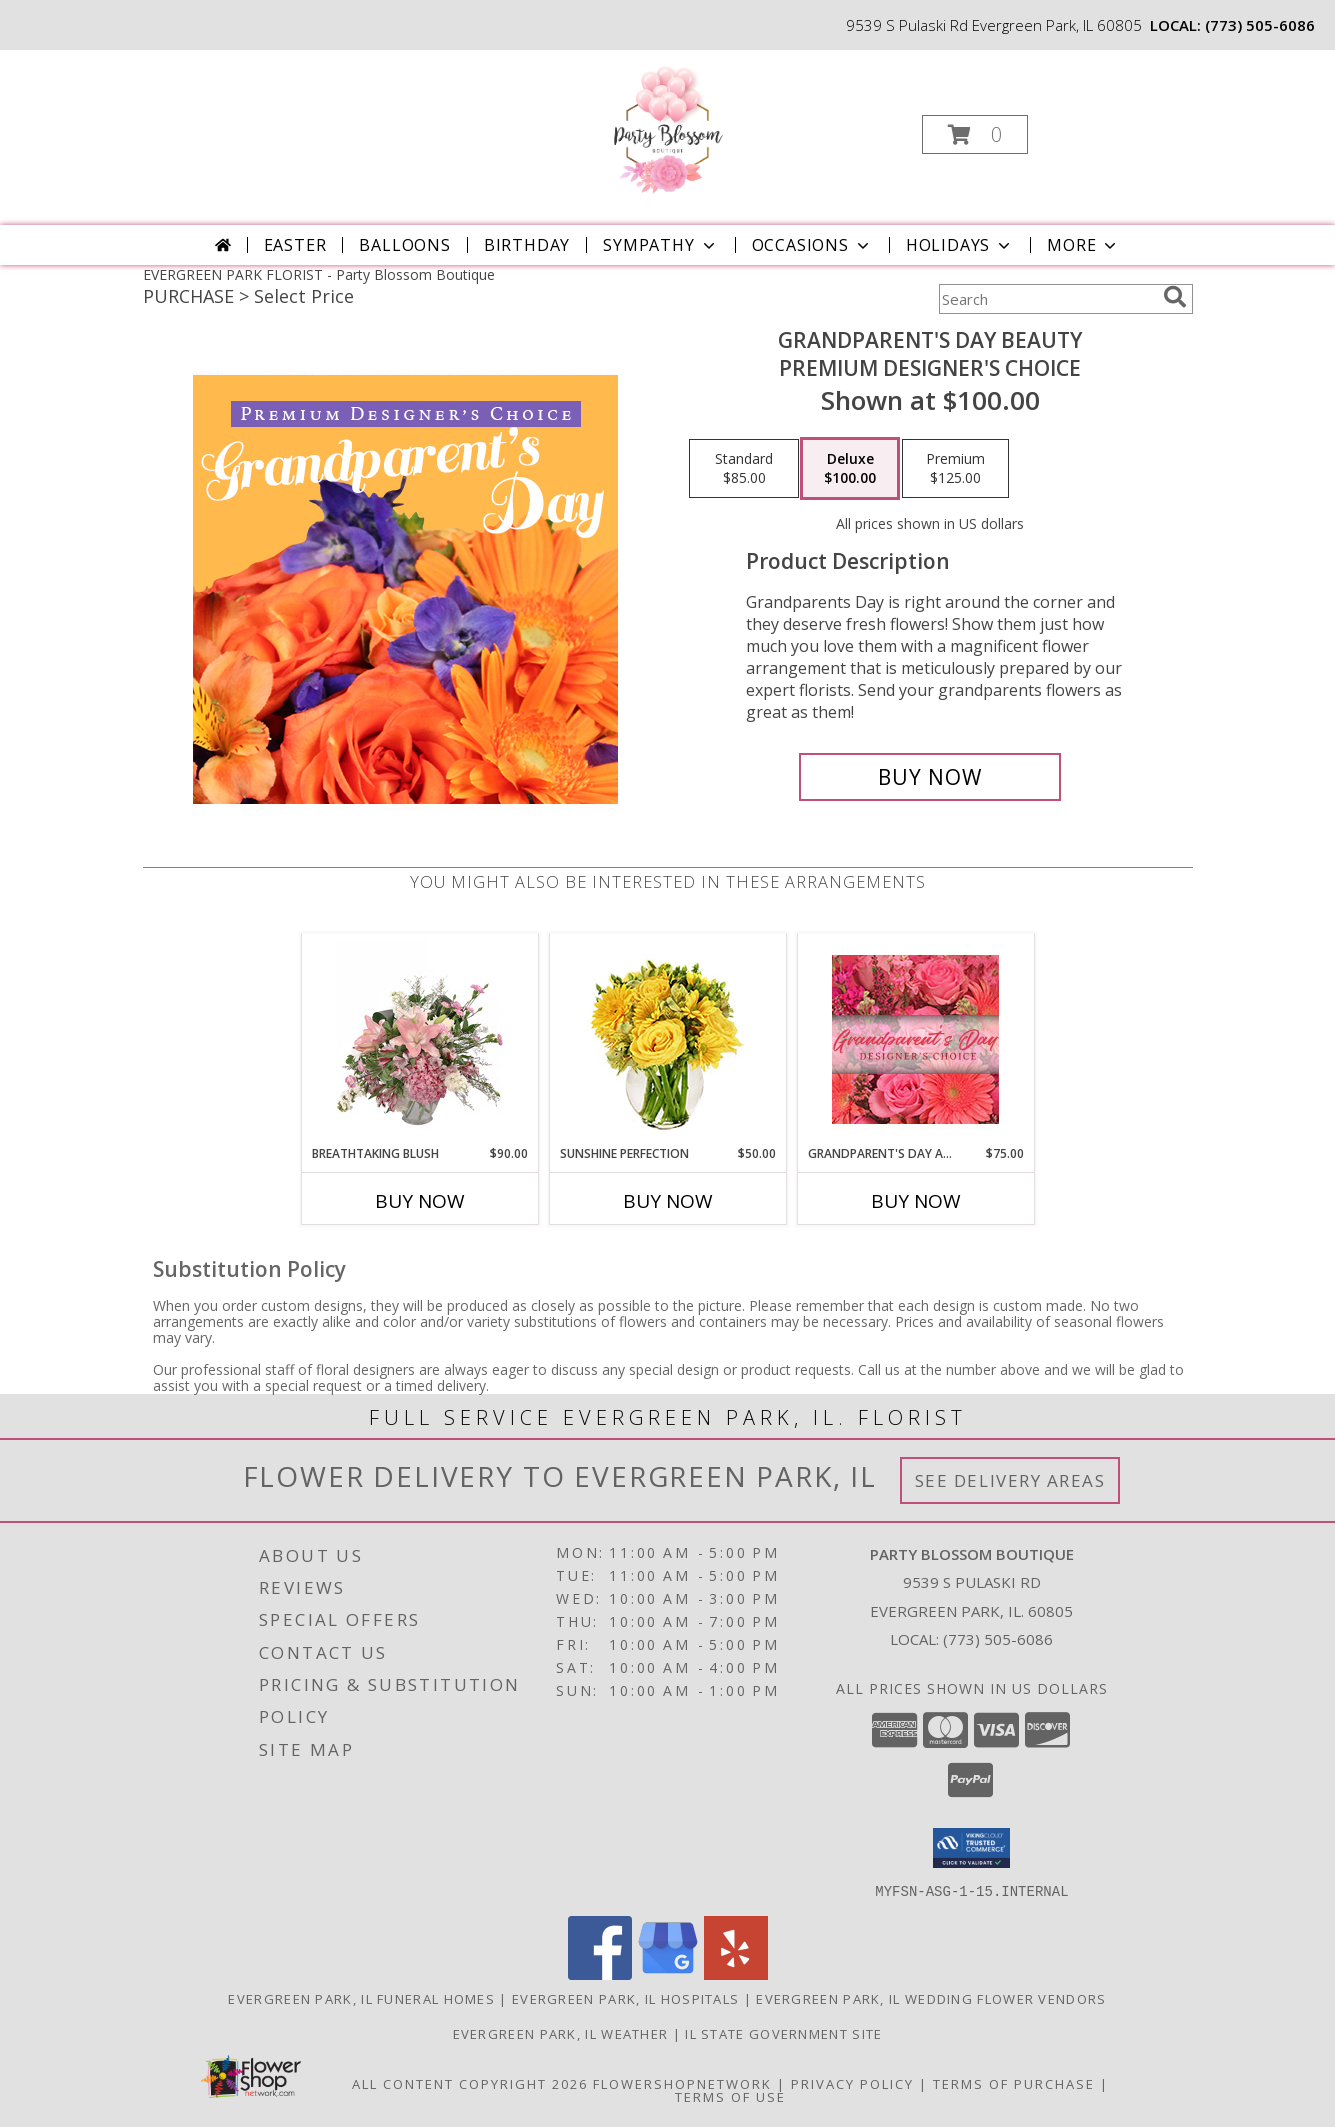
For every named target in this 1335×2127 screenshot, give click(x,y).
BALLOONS (404, 245)
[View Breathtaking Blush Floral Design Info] (419, 1039)
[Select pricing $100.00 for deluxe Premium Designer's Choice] (850, 469)
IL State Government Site (783, 2033)
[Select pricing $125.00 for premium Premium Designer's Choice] (955, 469)
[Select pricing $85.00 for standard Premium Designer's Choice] (744, 469)
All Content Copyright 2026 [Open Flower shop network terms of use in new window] (470, 2083)
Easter (295, 245)
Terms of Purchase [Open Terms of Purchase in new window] (1014, 2083)
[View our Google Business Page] (668, 1973)
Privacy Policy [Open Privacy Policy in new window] (852, 2083)
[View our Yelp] (736, 1973)
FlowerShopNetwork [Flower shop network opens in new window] (682, 2083)
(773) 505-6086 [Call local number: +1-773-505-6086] (1260, 25)
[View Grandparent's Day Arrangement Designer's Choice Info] (915, 1039)
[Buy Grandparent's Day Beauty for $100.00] (930, 777)
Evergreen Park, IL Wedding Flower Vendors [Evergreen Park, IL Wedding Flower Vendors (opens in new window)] (931, 1998)
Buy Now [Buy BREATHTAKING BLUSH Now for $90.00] (420, 1201)
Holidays (960, 245)
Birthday (527, 245)
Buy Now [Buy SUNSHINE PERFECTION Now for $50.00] (668, 1201)
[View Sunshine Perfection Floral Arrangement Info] (667, 1039)
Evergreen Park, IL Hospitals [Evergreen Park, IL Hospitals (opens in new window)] (625, 1998)
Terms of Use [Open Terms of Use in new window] (730, 2096)
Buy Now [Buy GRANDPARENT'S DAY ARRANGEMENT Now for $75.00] (916, 1201)
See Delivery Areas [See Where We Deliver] (1010, 1480)
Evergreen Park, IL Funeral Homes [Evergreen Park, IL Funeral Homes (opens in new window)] (361, 1998)
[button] (975, 134)
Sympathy (660, 245)
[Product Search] (1047, 299)
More (1083, 245)
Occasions (812, 245)
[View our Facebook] (600, 1973)
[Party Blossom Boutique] (666, 128)
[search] (1175, 297)
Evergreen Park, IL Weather (561, 2033)
